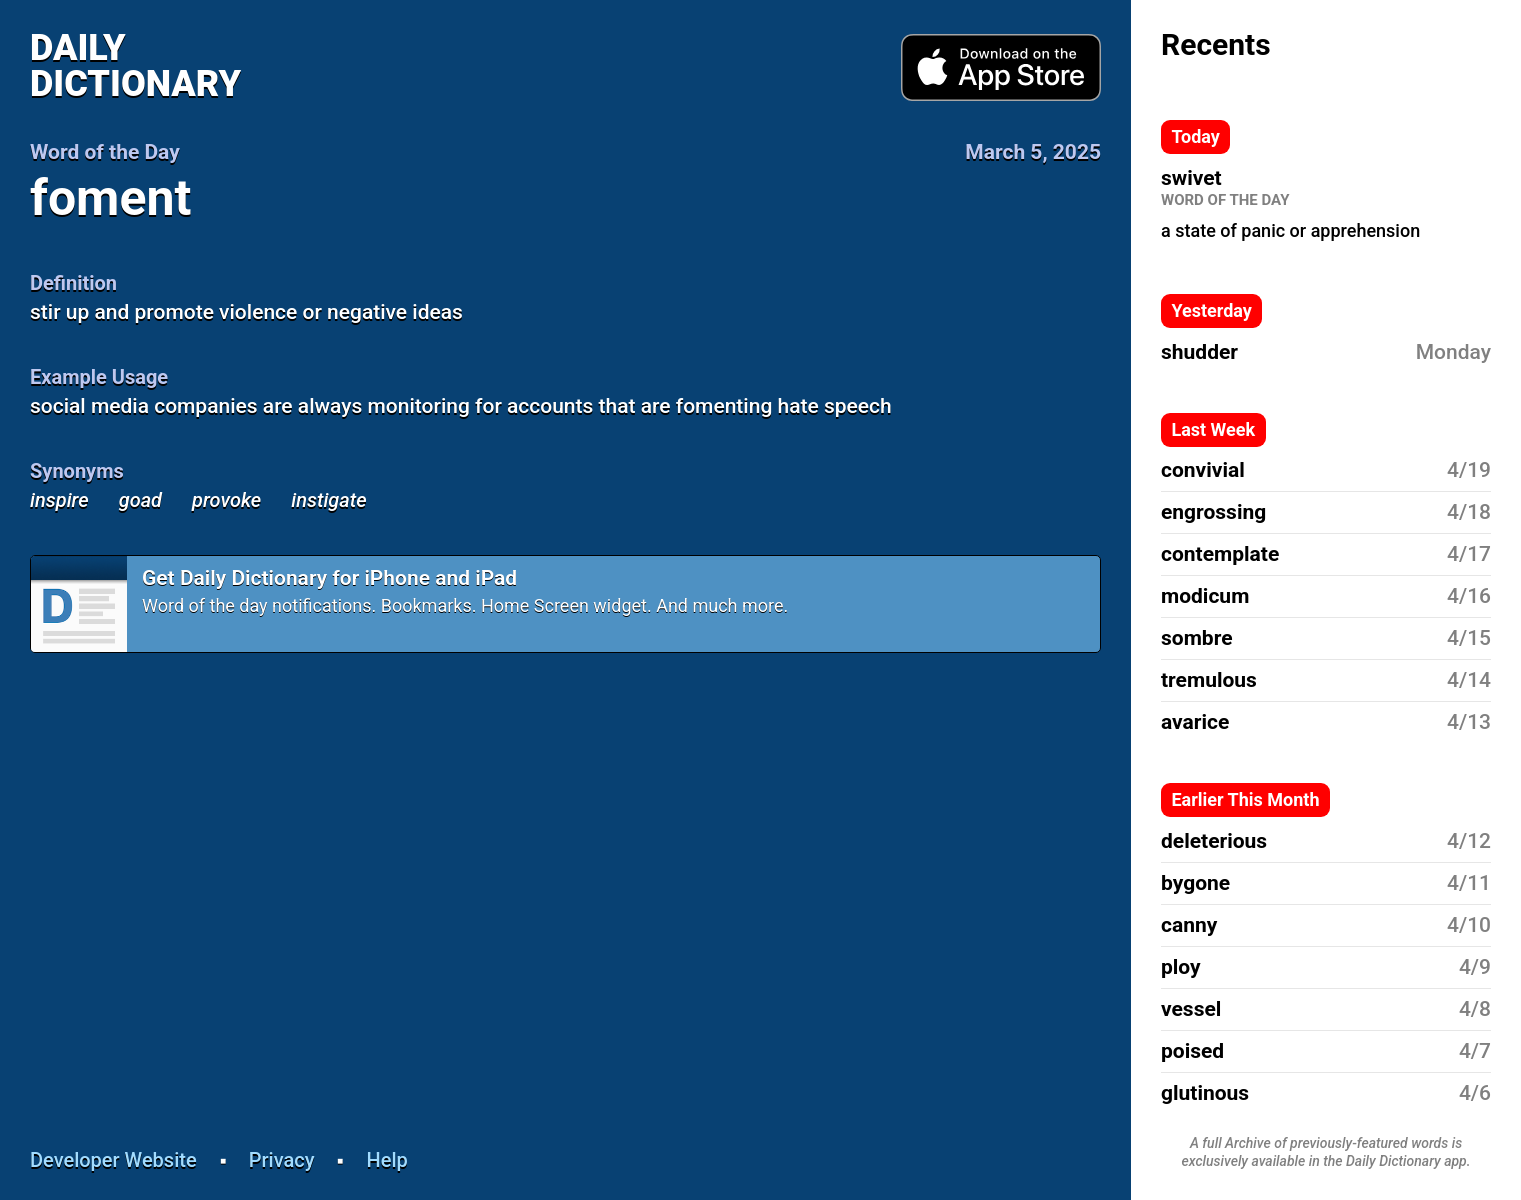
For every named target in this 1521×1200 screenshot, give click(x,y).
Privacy (282, 1160)
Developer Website (113, 1160)
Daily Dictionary (135, 66)
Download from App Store (1001, 68)
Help (387, 1160)
